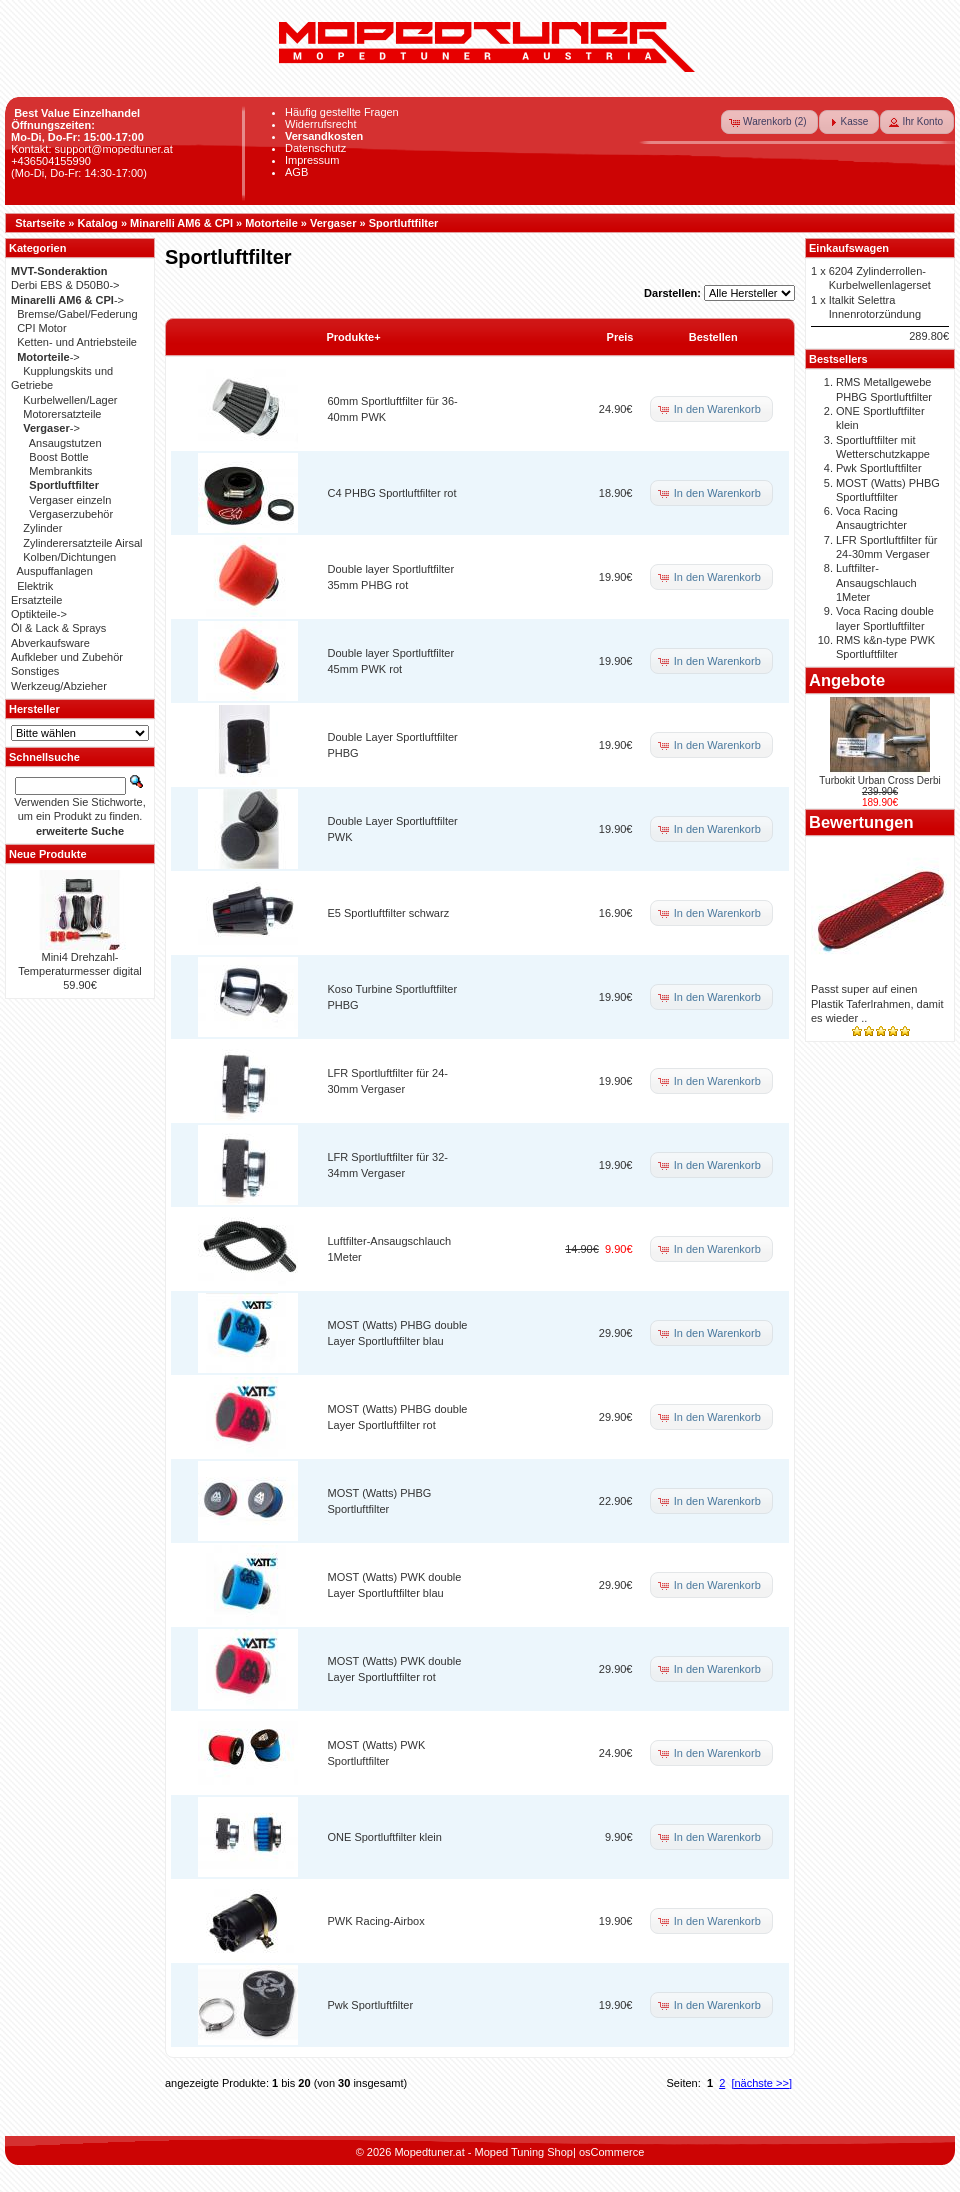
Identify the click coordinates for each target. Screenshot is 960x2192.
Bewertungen (861, 822)
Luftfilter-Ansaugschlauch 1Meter (876, 582)
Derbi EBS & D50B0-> (65, 285)
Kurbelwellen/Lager (70, 400)
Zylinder (42, 528)
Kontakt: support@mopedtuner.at (92, 149)
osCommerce (611, 2152)
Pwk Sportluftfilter (371, 2005)
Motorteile (271, 223)
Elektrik (35, 586)
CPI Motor (42, 328)
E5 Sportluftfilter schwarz (389, 913)
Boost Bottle (58, 457)
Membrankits (60, 471)
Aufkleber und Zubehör (67, 657)
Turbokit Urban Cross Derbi (879, 780)
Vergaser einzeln (70, 500)
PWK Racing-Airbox (376, 1921)
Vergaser (333, 223)
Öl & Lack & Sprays (58, 628)
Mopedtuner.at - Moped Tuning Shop (483, 2152)
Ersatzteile (36, 600)
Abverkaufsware (50, 643)
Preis (620, 337)
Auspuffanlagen (55, 571)
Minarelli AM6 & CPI (181, 223)
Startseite (40, 223)
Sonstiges (35, 671)
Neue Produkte (48, 854)
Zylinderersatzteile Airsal (82, 543)
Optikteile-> (39, 614)
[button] (769, 122)
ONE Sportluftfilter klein (385, 1837)
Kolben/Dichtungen (69, 557)
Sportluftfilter (404, 223)
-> (67, 300)
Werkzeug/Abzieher (59, 686)
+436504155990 (51, 161)
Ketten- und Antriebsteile (77, 342)
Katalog (98, 223)
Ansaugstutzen (65, 443)
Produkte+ (354, 337)
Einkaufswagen (849, 248)
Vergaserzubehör (71, 514)
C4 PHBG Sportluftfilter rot (392, 493)
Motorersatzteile (62, 414)
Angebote (847, 680)
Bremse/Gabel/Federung (77, 314)
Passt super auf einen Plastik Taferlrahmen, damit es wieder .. (877, 1003)
